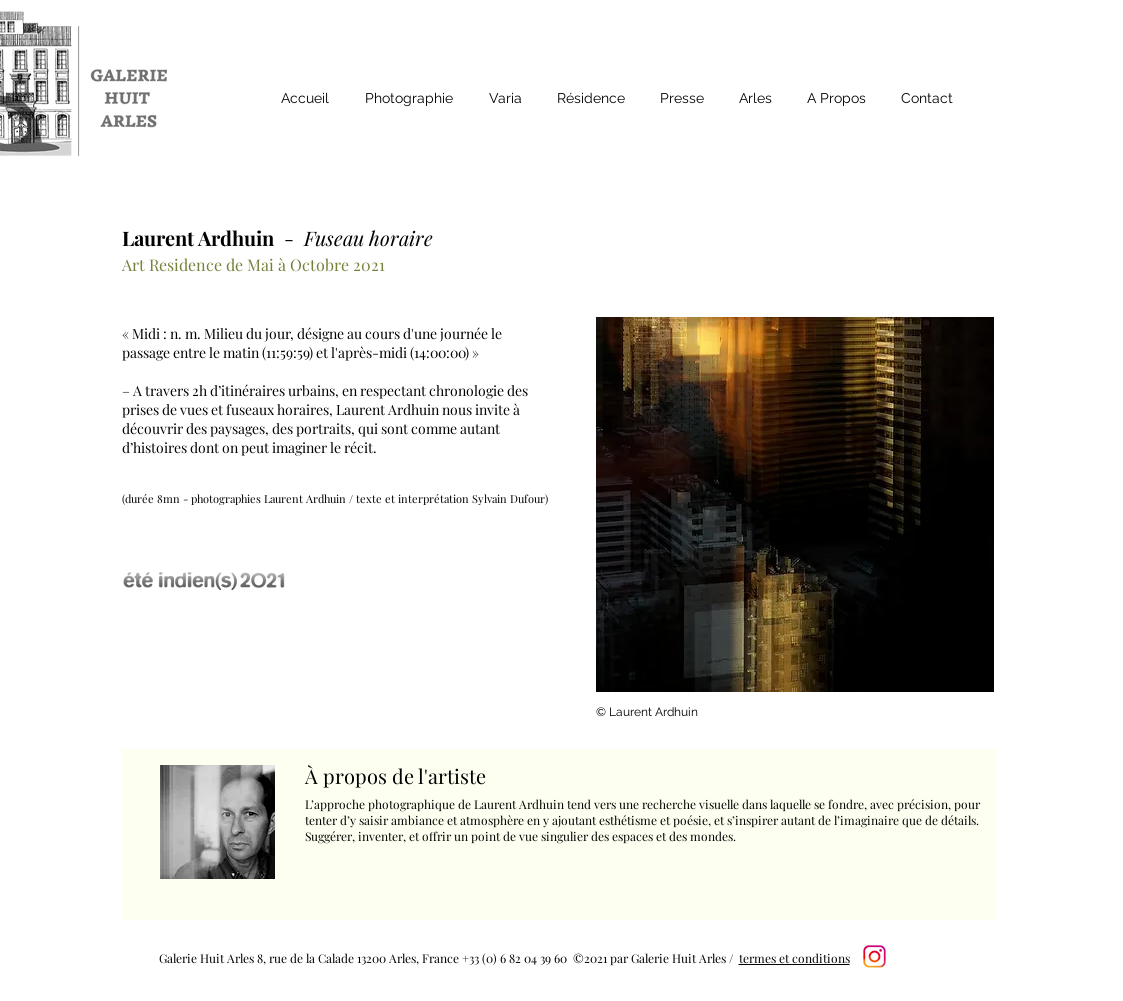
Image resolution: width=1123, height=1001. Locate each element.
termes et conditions (794, 958)
